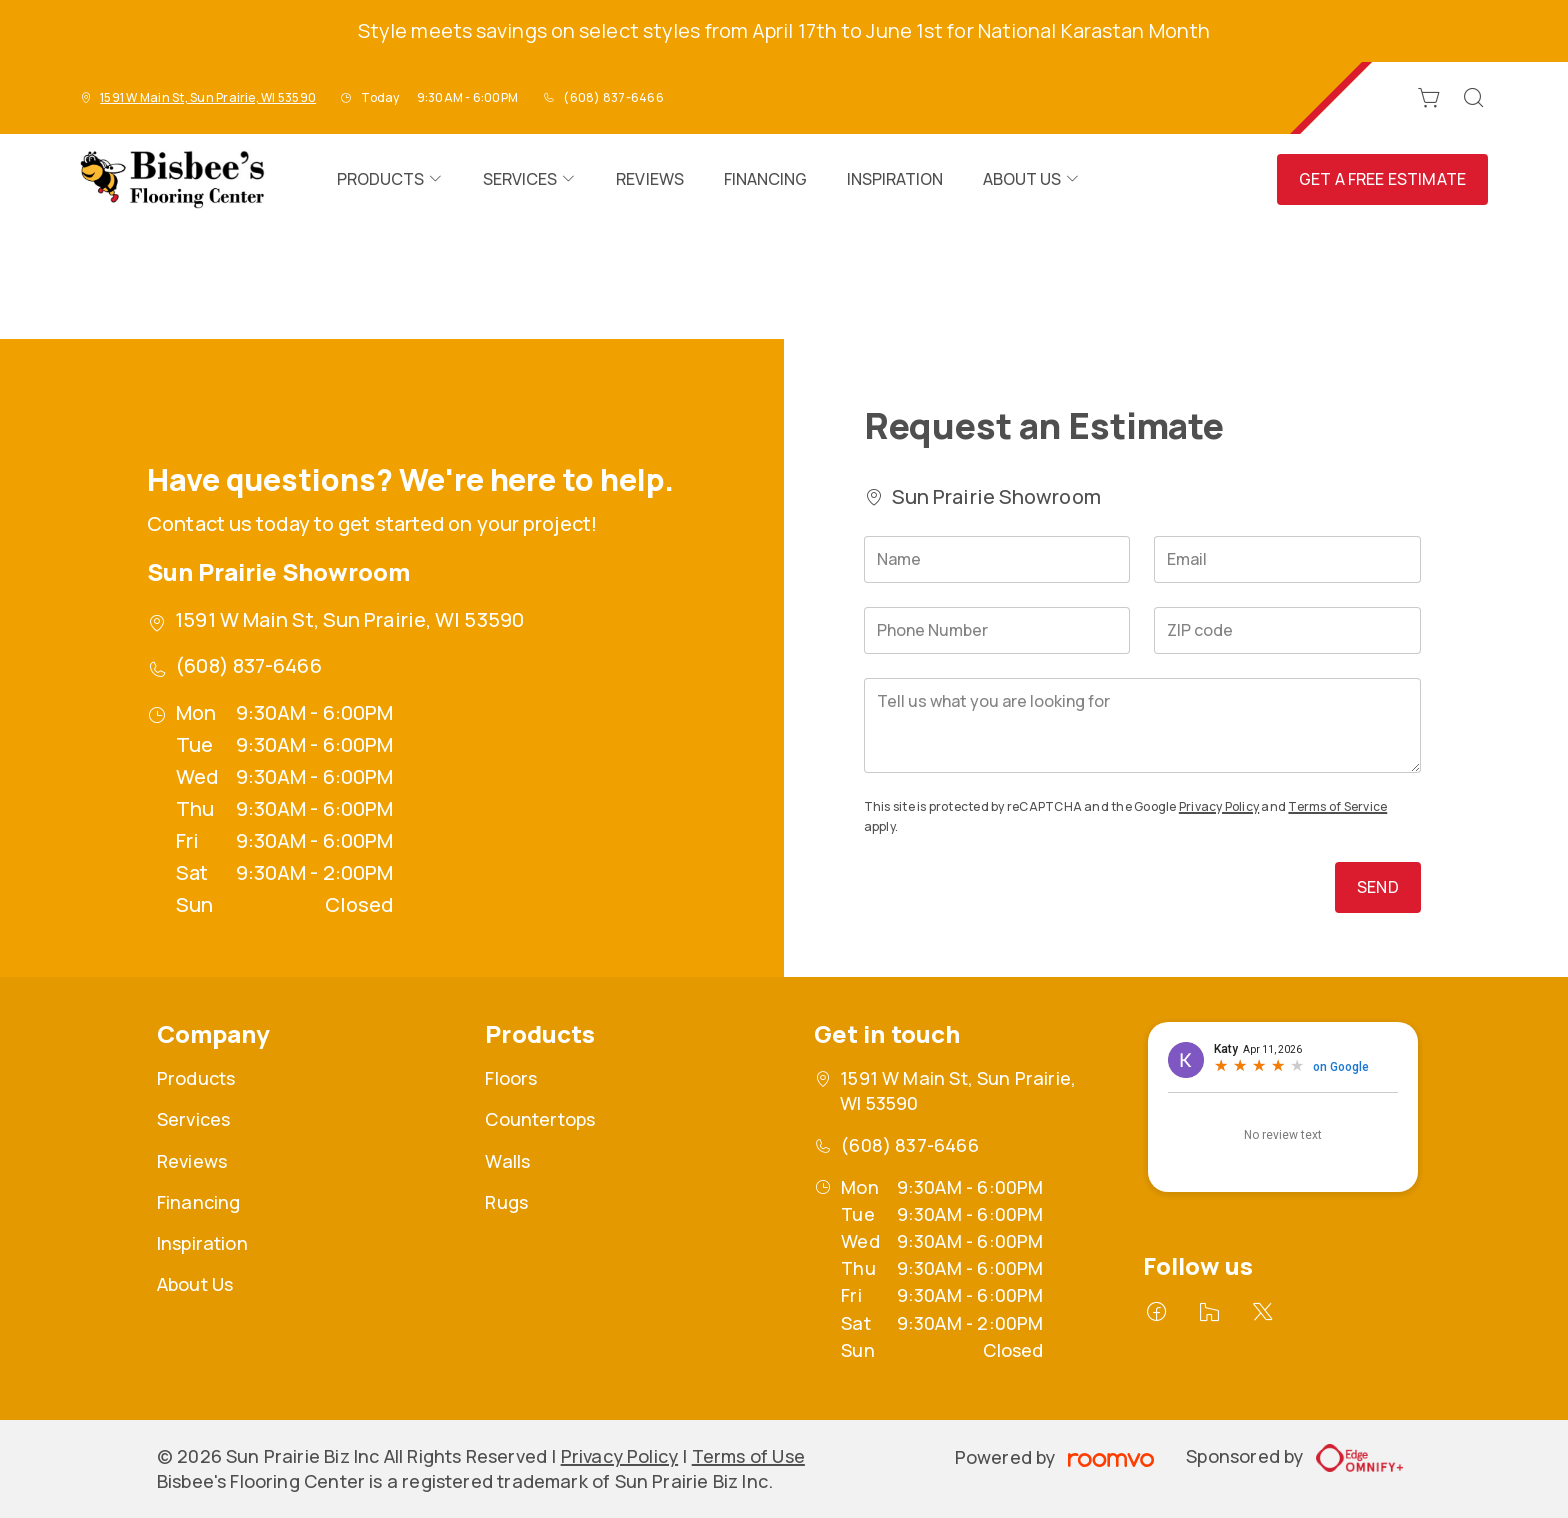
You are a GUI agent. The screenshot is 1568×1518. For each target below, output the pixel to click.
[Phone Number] (997, 630)
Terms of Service (1337, 806)
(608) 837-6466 (613, 97)
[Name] (997, 559)
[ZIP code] (1287, 630)
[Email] (1287, 559)
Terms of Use (748, 1456)
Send (1378, 887)
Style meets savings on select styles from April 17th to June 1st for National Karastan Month (784, 30)
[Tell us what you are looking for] (1142, 725)
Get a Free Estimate (1382, 179)
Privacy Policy (1219, 806)
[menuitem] (390, 179)
